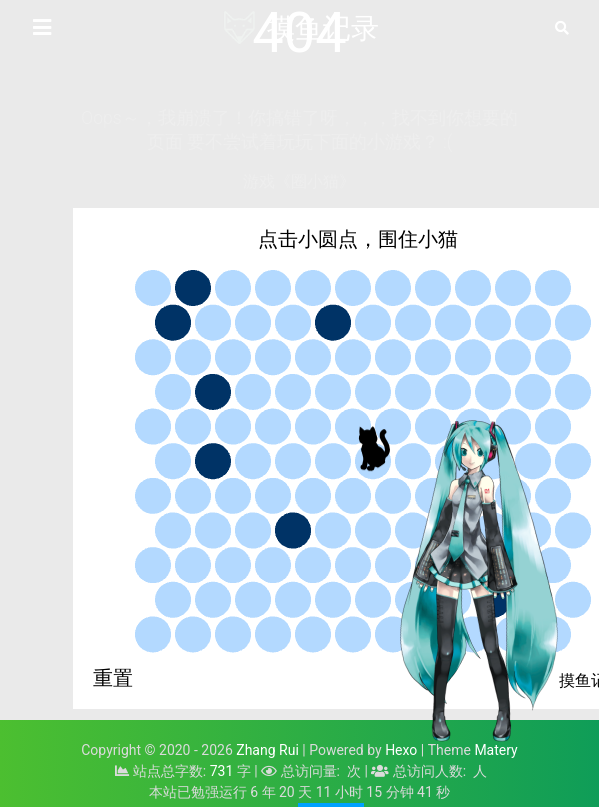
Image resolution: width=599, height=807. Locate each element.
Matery (495, 750)
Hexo (401, 750)
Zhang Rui (267, 750)
